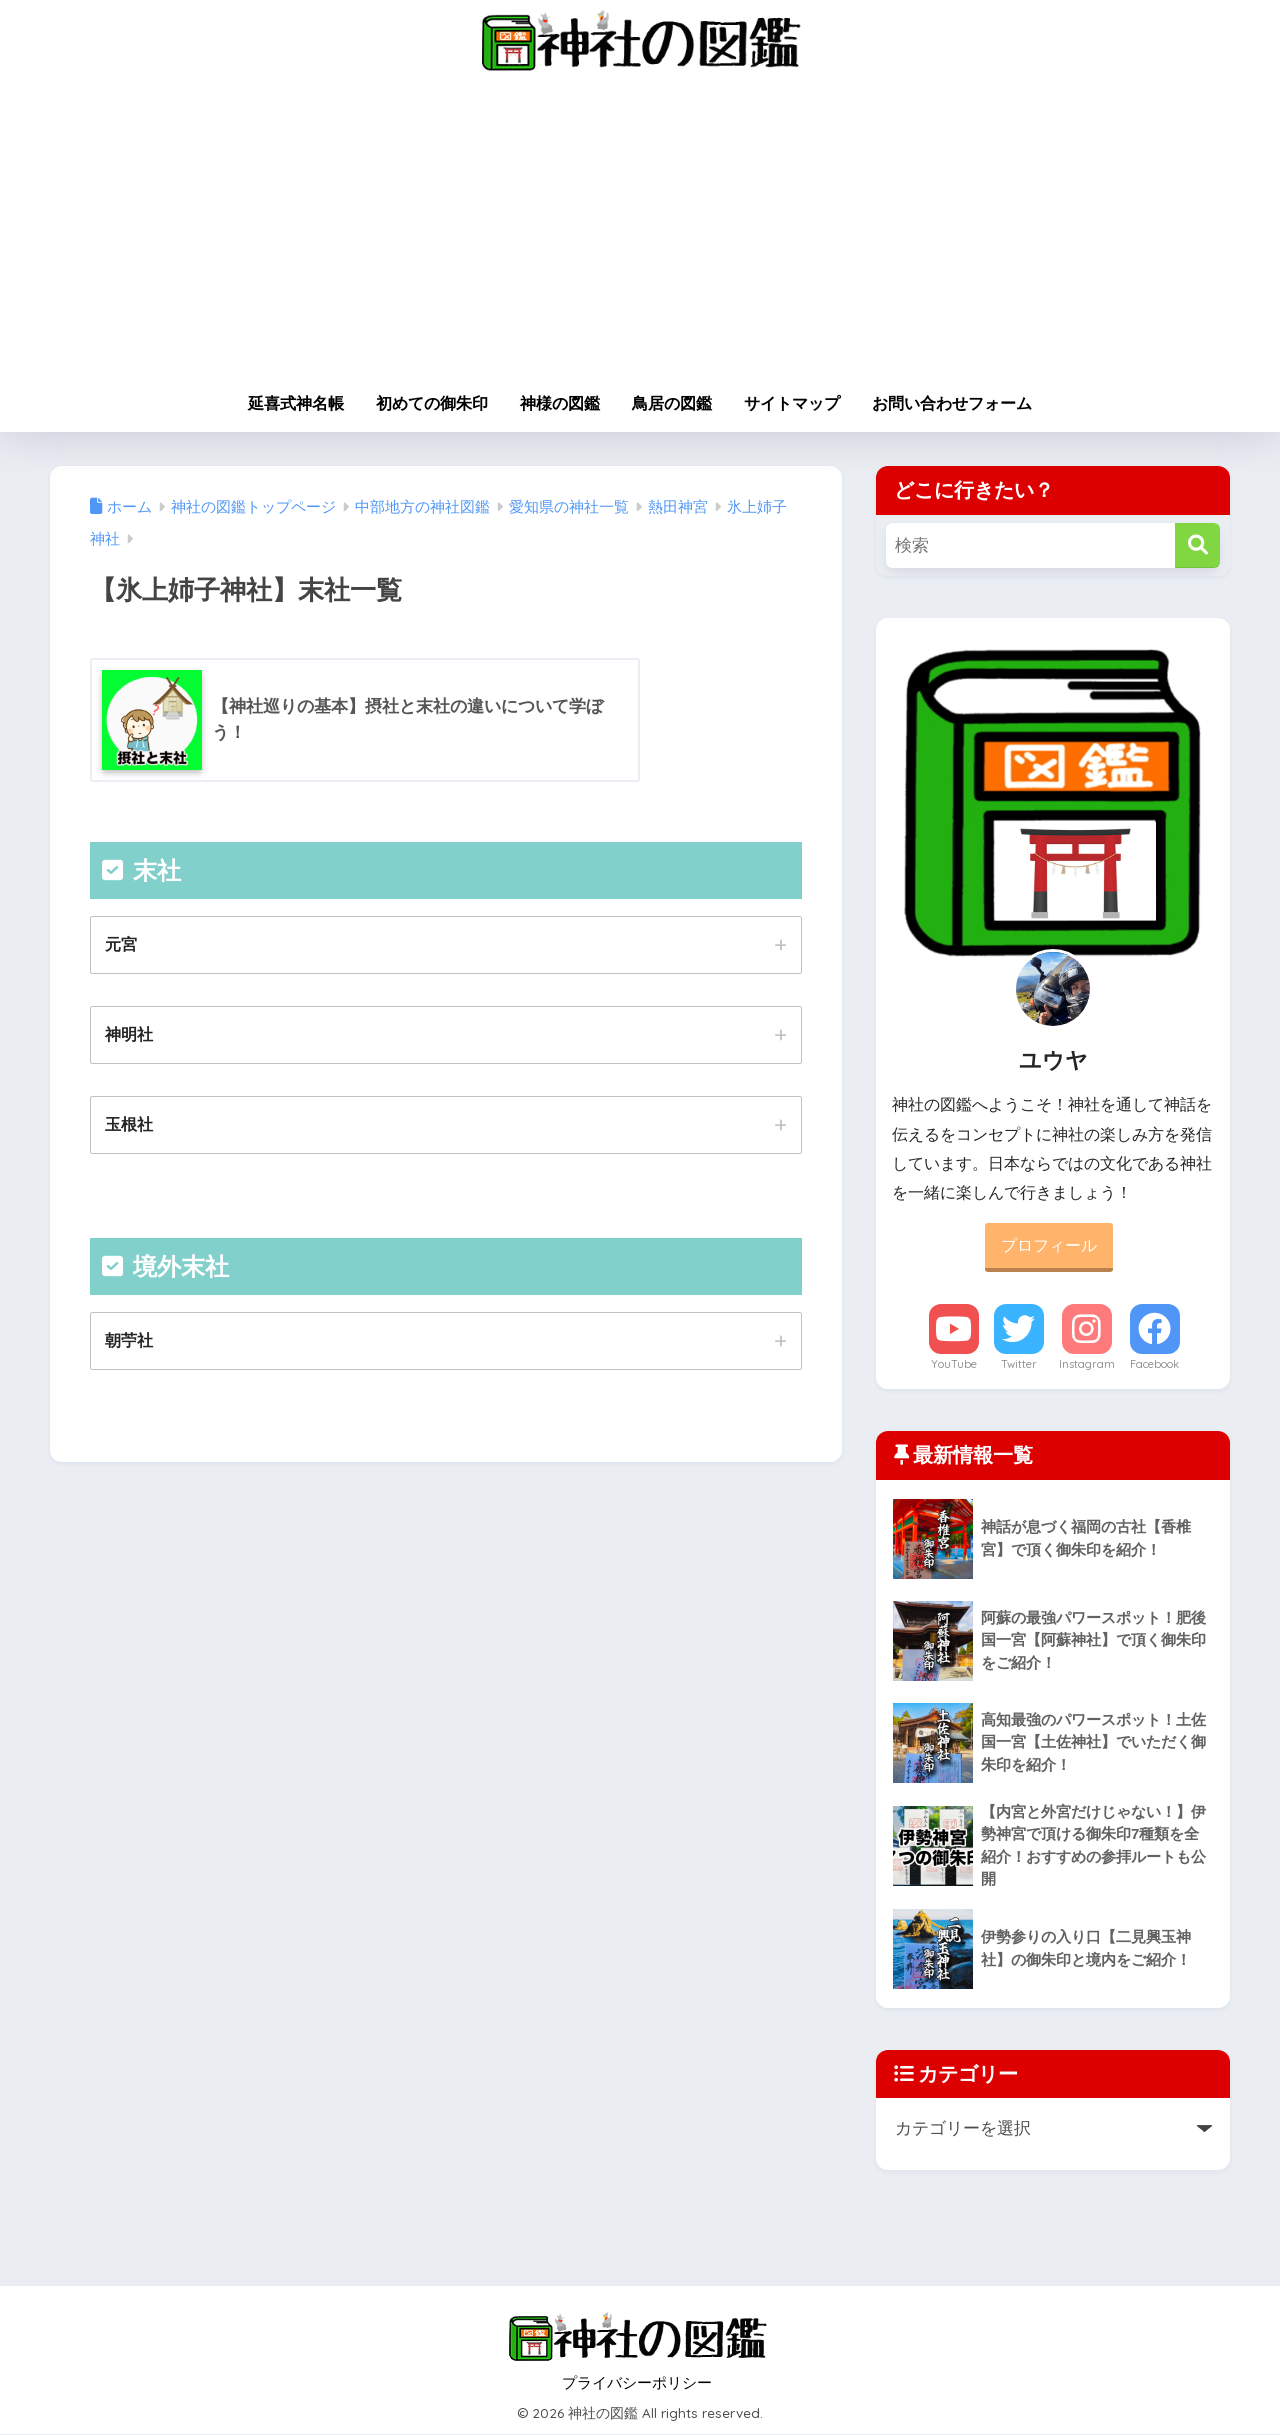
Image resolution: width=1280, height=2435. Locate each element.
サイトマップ (792, 403)
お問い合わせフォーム (952, 403)
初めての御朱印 (432, 403)
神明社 (129, 1035)
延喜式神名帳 (296, 403)
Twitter (1019, 1364)
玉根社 (129, 1125)
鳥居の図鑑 (672, 403)
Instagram (1087, 1364)
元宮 (121, 944)
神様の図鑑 (560, 403)
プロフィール (1049, 1245)
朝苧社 (129, 1341)
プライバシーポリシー (637, 2384)
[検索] (1197, 545)
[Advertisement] (640, 232)
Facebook (1154, 1364)
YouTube (954, 1364)
